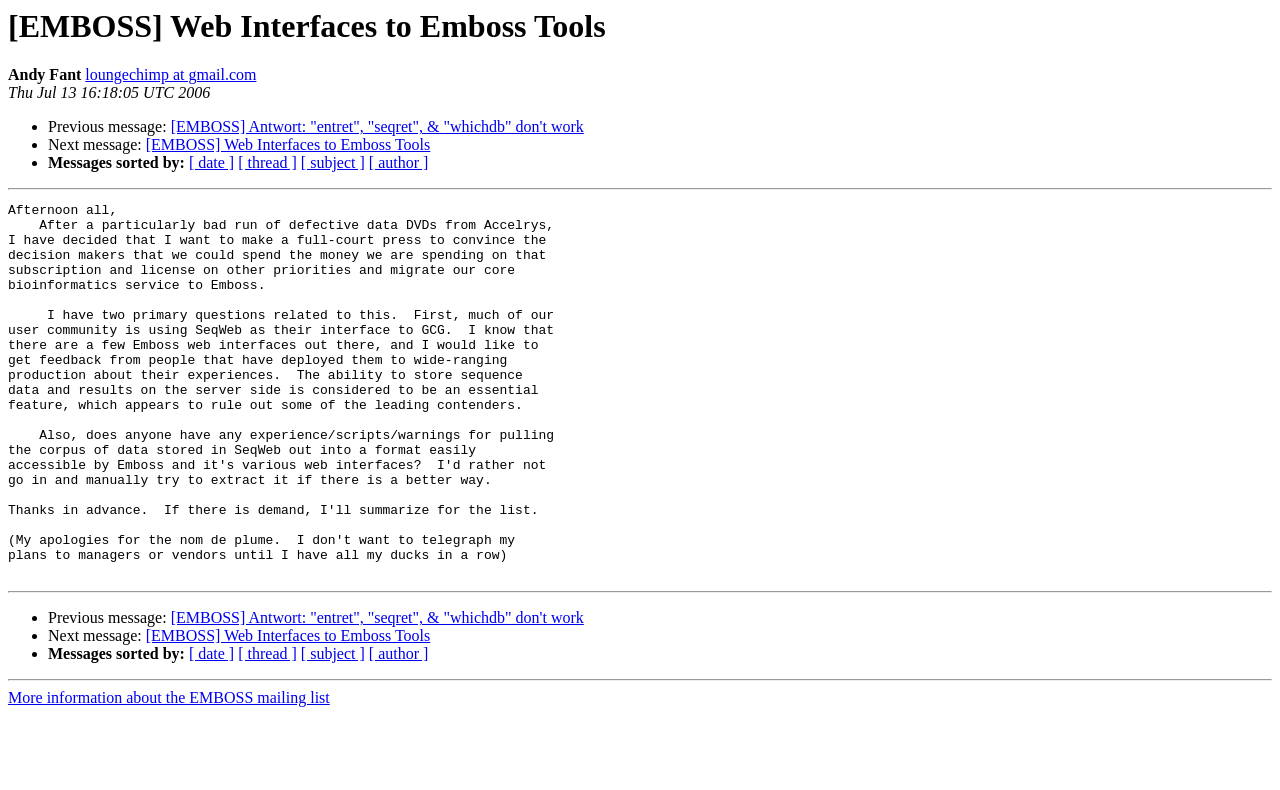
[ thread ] (267, 162)
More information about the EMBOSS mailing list (169, 772)
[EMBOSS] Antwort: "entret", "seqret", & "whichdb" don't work (377, 126)
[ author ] (399, 162)
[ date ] (211, 162)
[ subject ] (333, 162)
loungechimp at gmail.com (170, 74)
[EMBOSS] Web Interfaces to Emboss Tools (288, 144)
